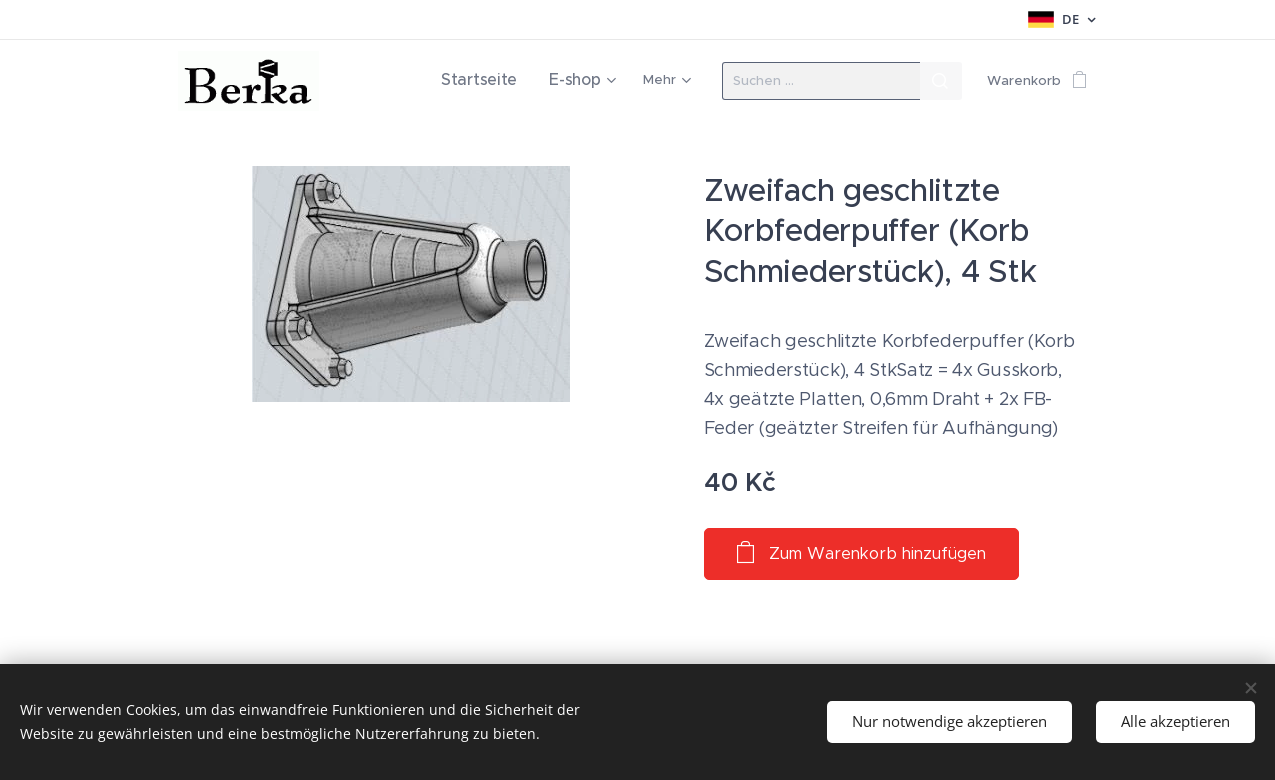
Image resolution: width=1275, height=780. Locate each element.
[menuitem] (496, 81)
